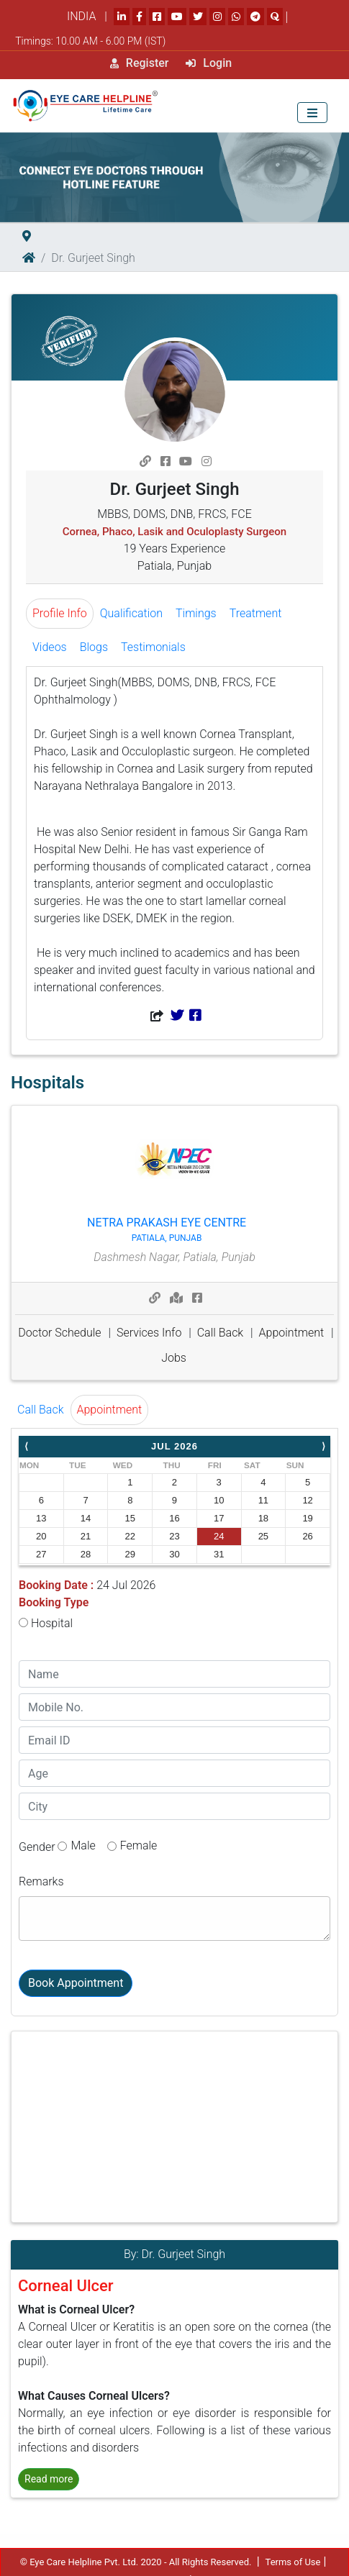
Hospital (46, 1623)
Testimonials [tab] (153, 647)
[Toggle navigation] (312, 112)
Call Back (220, 1332)
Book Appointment (75, 1983)
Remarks (41, 1881)
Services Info (149, 1332)
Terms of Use (293, 2562)
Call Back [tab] (40, 1409)
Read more (48, 2479)
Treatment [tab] (256, 613)
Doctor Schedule (59, 1332)
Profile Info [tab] (59, 613)
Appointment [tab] (109, 1409)
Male (83, 1845)
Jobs (173, 1358)
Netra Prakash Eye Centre (166, 1230)
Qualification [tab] (131, 613)
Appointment (292, 1332)
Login (209, 63)
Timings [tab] (196, 613)
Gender (37, 1847)
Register (139, 63)
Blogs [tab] (94, 647)
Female (139, 1845)
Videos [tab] (49, 647)
